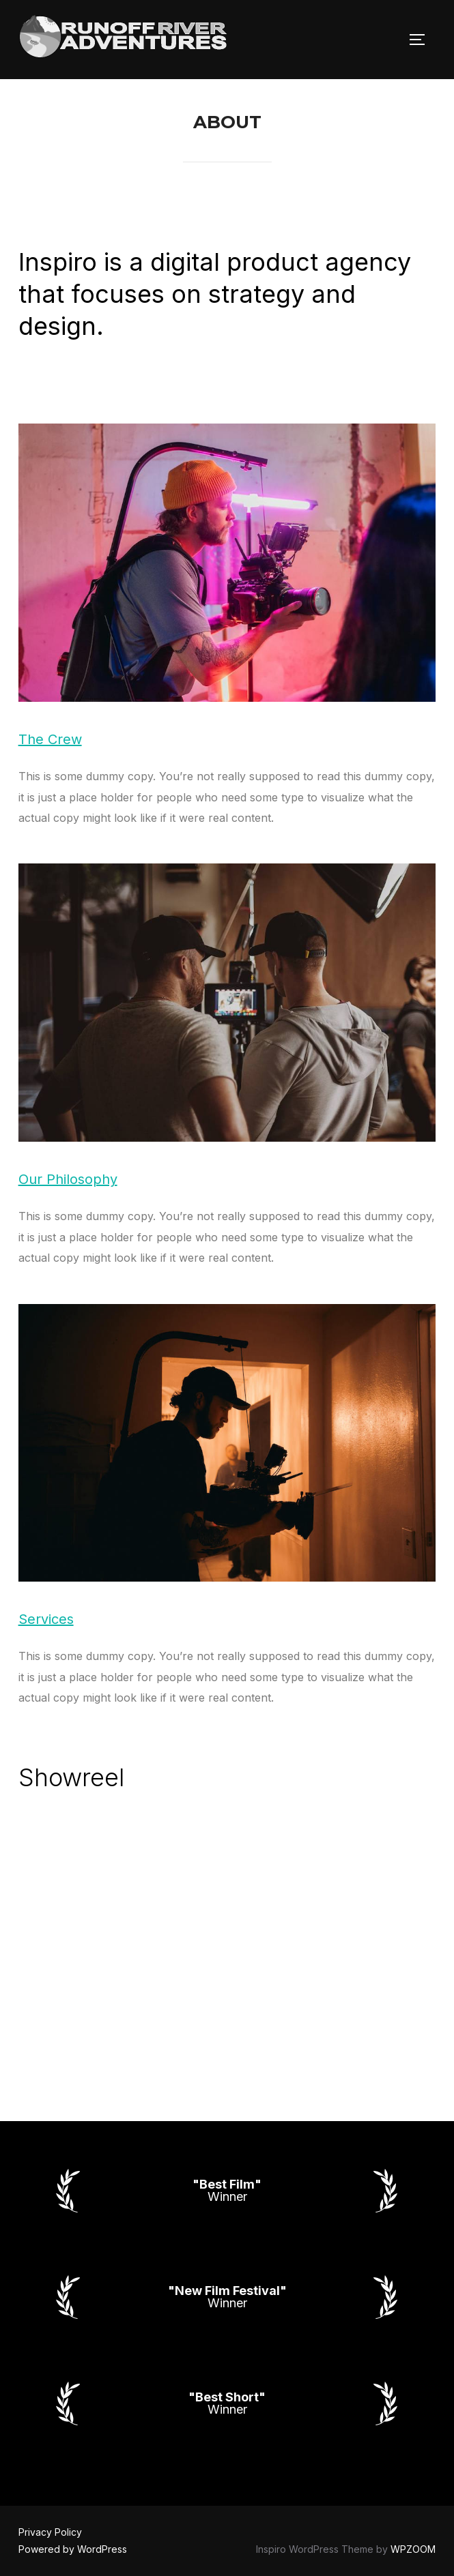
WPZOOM (413, 2549)
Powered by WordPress (72, 2549)
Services (46, 1619)
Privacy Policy (50, 2532)
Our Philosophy (67, 1179)
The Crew (50, 739)
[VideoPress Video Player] (227, 1924)
